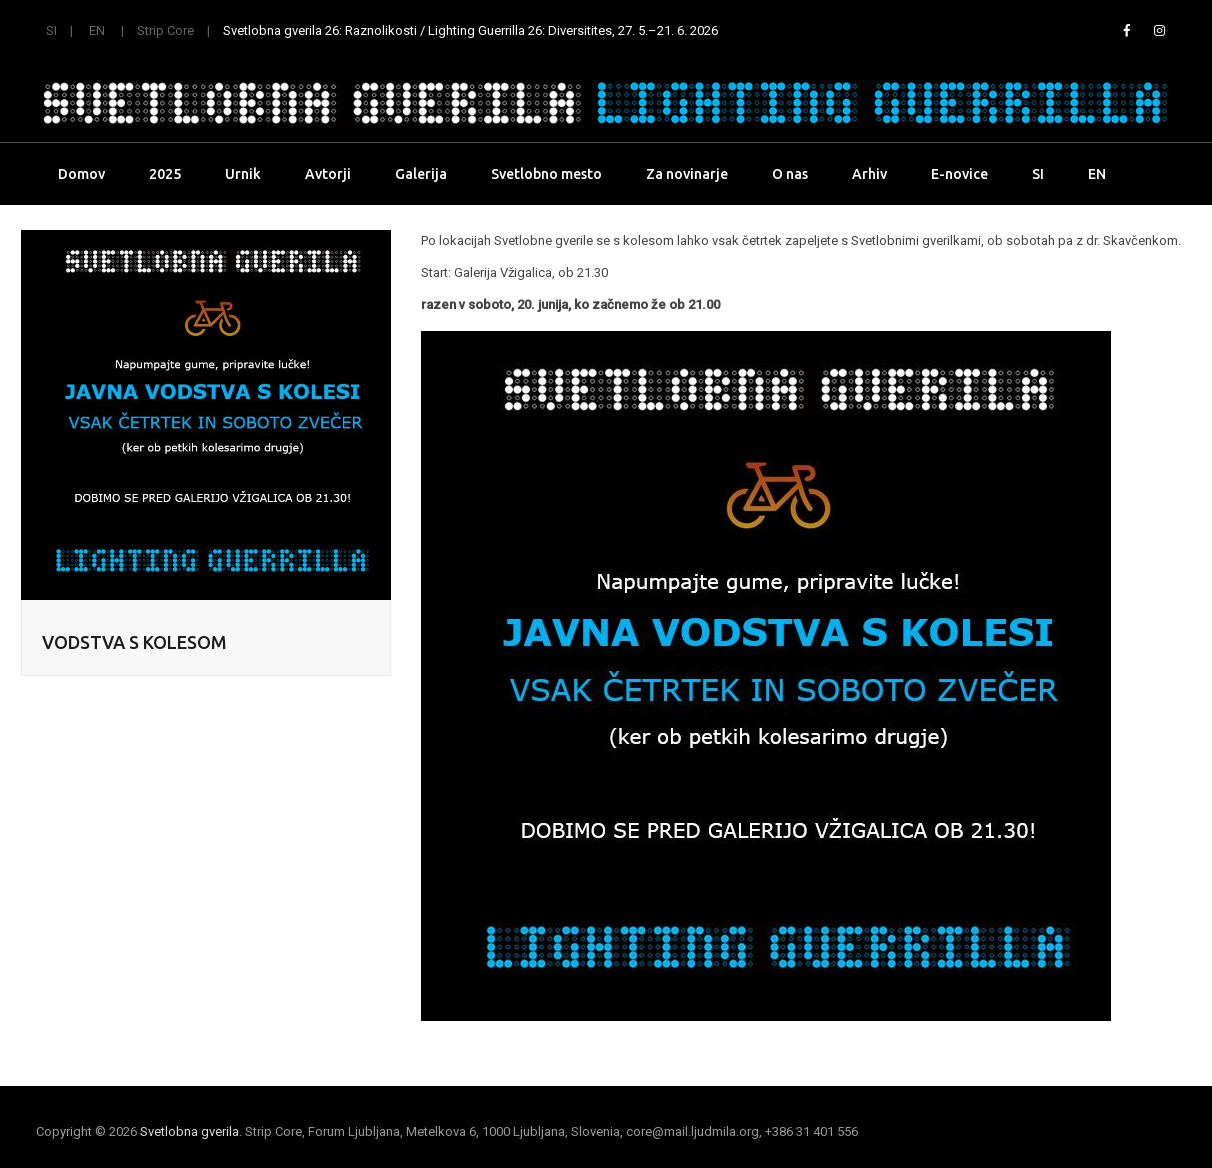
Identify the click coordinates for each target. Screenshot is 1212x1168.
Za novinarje (687, 174)
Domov (81, 174)
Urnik (243, 174)
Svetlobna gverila (189, 1131)
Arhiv (869, 174)
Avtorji (328, 174)
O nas (790, 174)
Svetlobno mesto (546, 174)
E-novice (959, 174)
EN (97, 30)
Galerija (421, 174)
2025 (165, 174)
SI (51, 30)
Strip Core (165, 30)
